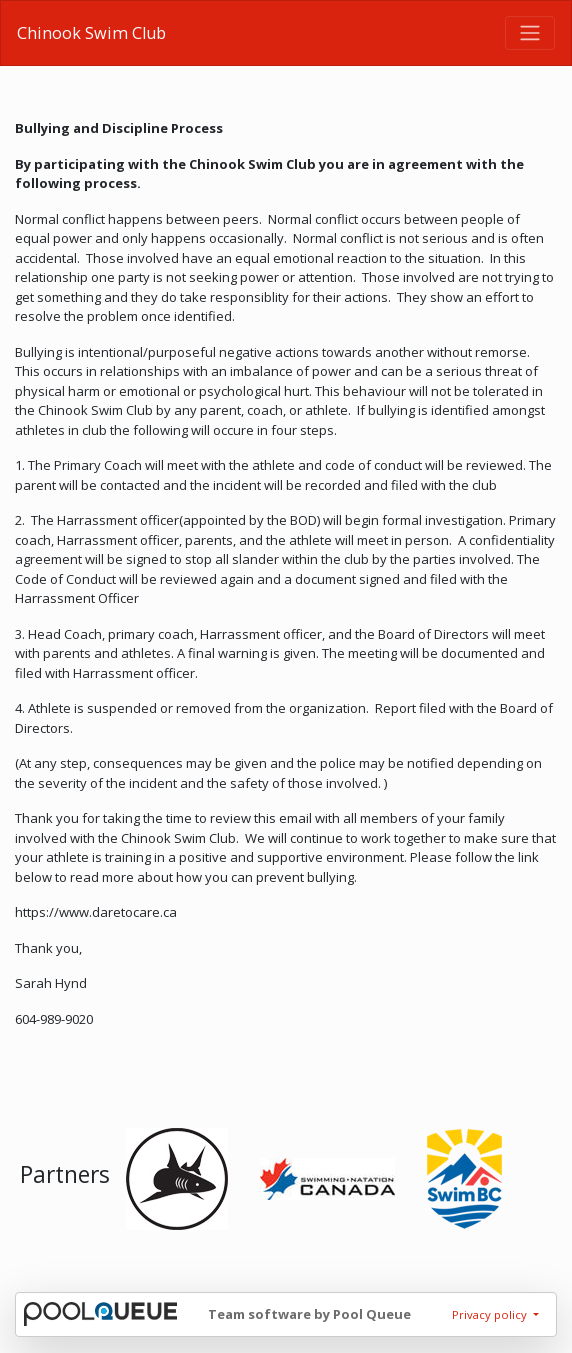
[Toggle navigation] (530, 33)
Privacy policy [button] (491, 1314)
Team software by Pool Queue (309, 1314)
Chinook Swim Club (91, 33)
